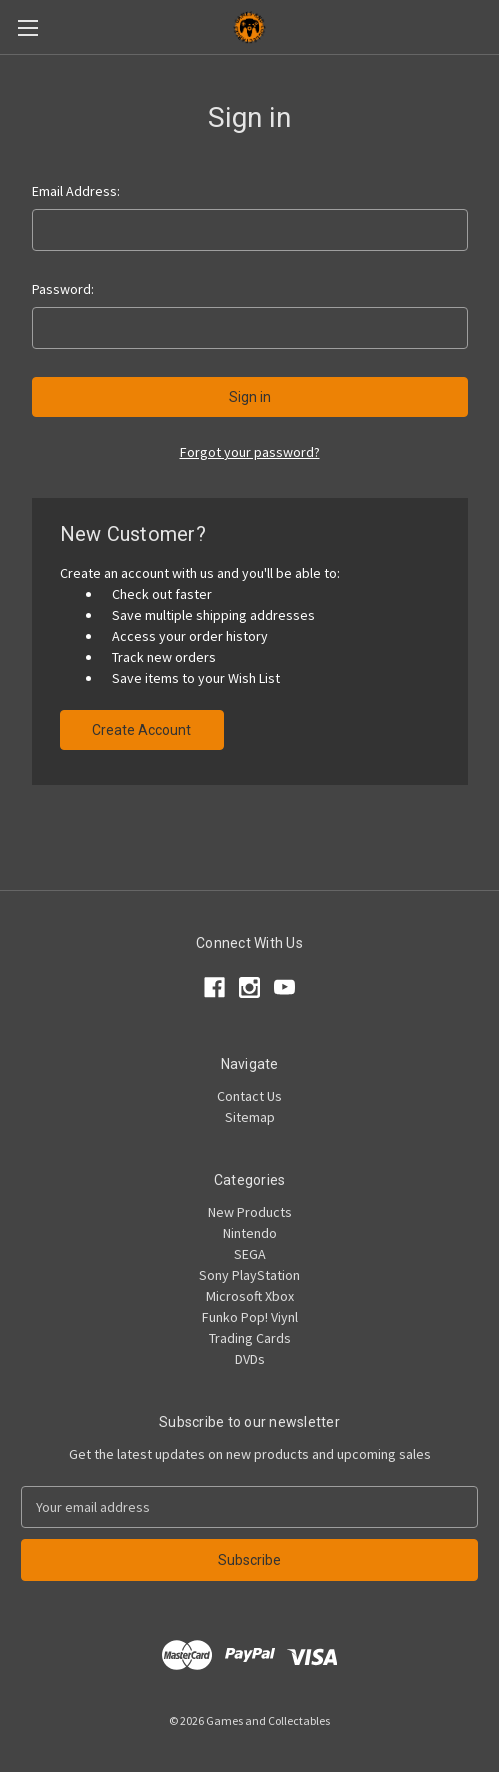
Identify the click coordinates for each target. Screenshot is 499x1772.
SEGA (250, 1254)
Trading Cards (250, 1338)
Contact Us (249, 1096)
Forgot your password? (250, 452)
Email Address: (76, 191)
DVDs (250, 1359)
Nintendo (250, 1233)
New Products (250, 1212)
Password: (63, 289)
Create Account (141, 730)
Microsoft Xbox (250, 1296)
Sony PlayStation (249, 1275)
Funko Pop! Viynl (250, 1317)
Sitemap (250, 1117)
